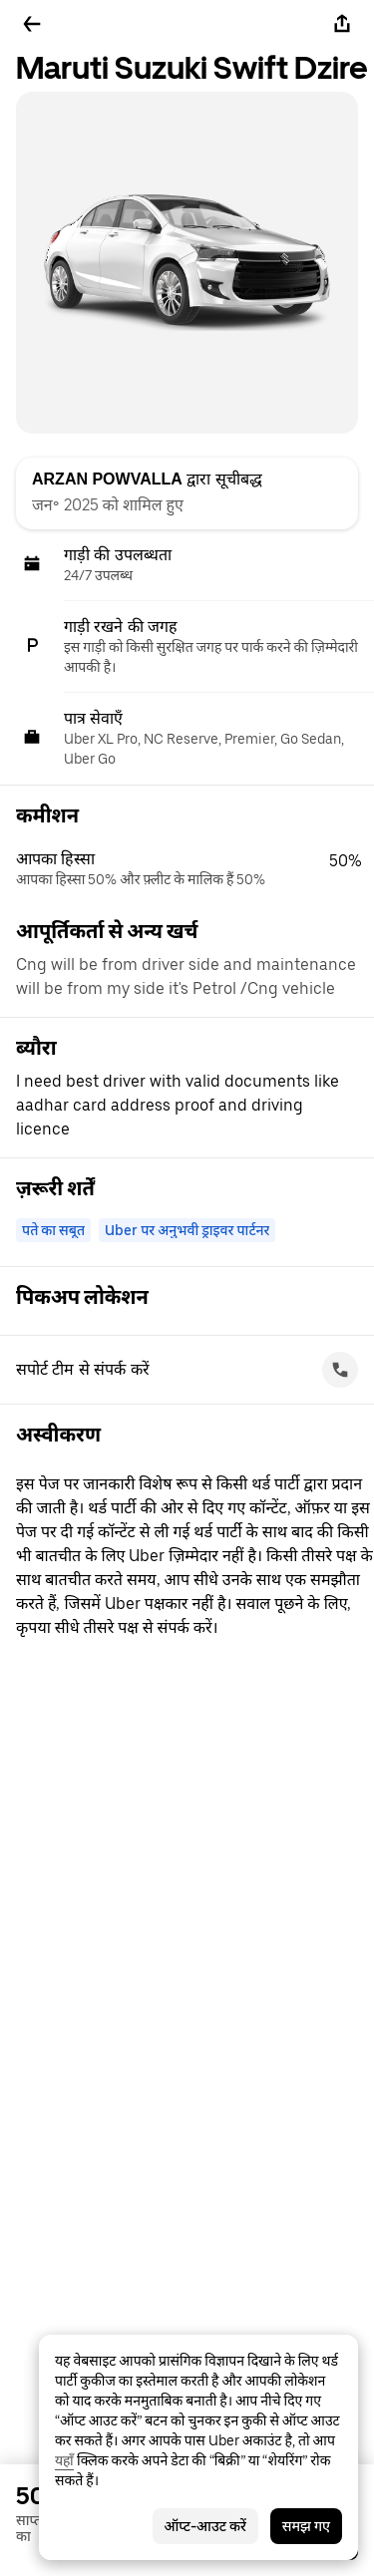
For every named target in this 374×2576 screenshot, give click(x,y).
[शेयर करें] (342, 24)
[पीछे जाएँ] (32, 24)
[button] (195, 869)
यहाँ (64, 2460)
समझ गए (306, 2526)
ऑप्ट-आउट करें (205, 2526)
